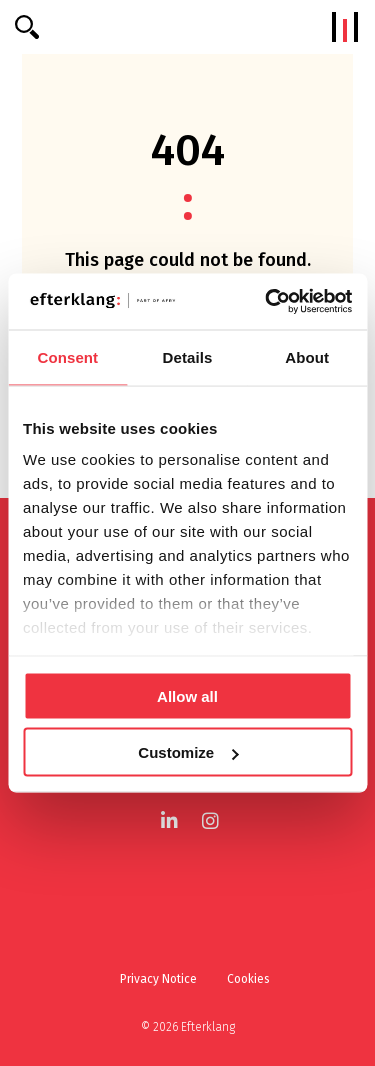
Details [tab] (188, 356)
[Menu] (345, 27)
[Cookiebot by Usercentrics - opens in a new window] (267, 302)
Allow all (187, 695)
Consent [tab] (67, 356)
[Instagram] (210, 820)
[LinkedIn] (169, 820)
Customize (188, 752)
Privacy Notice (158, 979)
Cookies (248, 979)
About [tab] (307, 356)
